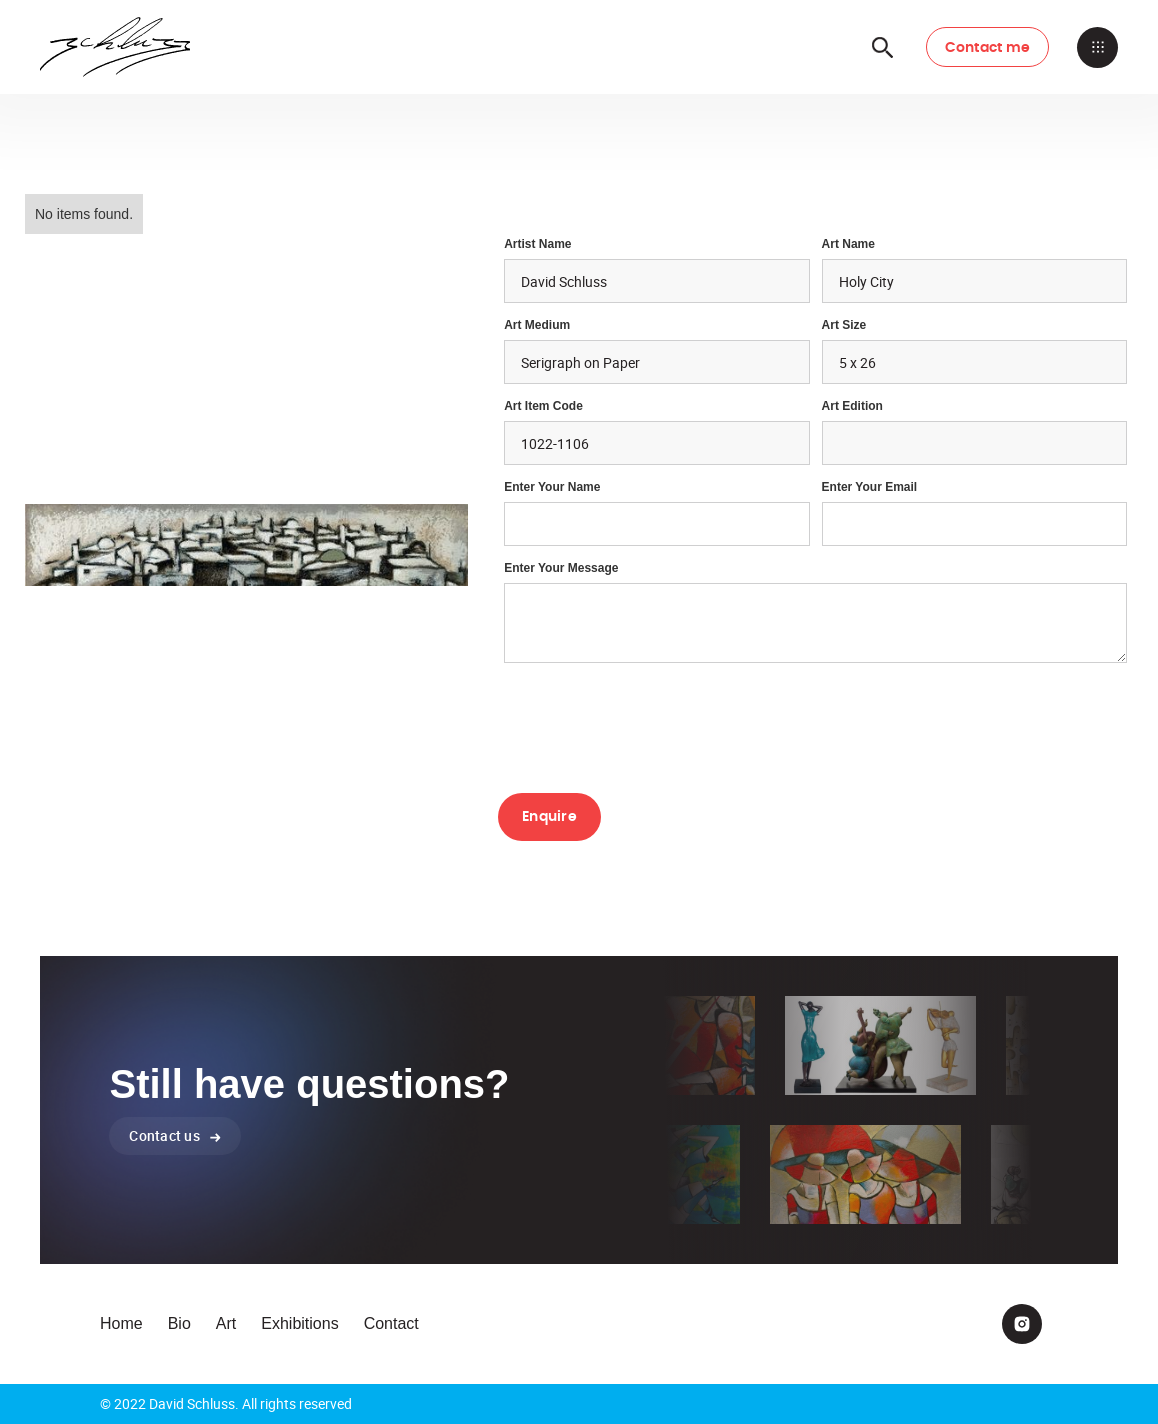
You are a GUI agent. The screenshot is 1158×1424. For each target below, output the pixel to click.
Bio (179, 1323)
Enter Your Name (552, 487)
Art (226, 1323)
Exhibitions (299, 1323)
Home (121, 1323)
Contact (391, 1323)
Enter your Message (561, 568)
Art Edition (852, 406)
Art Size (844, 325)
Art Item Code (543, 406)
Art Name (848, 244)
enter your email (870, 487)
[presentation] (650, 726)
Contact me (988, 48)
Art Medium (537, 325)
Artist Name (537, 244)
